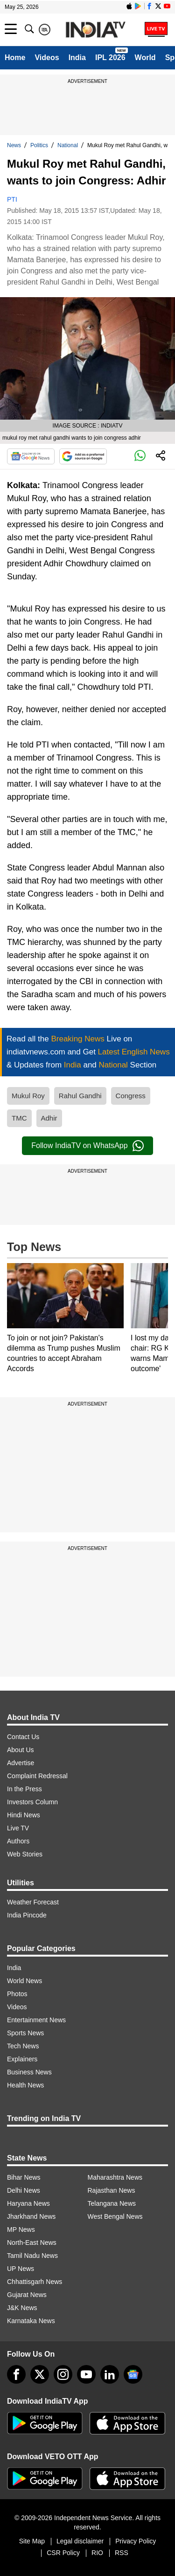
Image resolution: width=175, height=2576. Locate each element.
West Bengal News (115, 2216)
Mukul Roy (28, 1096)
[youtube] (86, 2374)
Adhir (49, 1118)
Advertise (20, 1763)
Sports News (25, 2033)
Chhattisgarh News (34, 2281)
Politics (39, 145)
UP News (20, 2268)
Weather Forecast (33, 1902)
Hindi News (23, 1815)
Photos (17, 1994)
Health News (25, 2085)
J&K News (22, 2307)
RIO (97, 2552)
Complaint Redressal (37, 1776)
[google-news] (133, 2374)
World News (24, 1981)
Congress (131, 1096)
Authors (18, 1841)
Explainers (22, 2059)
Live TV (18, 1828)
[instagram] (63, 2374)
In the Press (24, 1789)
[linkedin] (109, 2374)
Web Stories (24, 1854)
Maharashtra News (115, 2177)
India (77, 57)
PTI (12, 199)
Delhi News (23, 2190)
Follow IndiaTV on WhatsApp (87, 1145)
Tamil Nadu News (32, 2255)
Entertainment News (36, 2020)
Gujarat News (27, 2294)
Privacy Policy (135, 2541)
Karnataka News (31, 2321)
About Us (20, 1750)
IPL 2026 (110, 57)
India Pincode (27, 1915)
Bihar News (24, 2177)
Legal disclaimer (80, 2541)
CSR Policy (63, 2552)
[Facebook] (16, 2374)
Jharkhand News (31, 2216)
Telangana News (112, 2203)
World (145, 57)
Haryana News (28, 2203)
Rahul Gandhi (80, 1096)
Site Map (32, 2541)
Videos (47, 57)
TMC (19, 1118)
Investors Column (32, 1802)
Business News (29, 2072)
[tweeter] (39, 2374)
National (67, 145)
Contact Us (23, 1736)
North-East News (31, 2242)
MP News (21, 2229)
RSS (121, 2552)
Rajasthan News (111, 2190)
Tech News (23, 2046)
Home (15, 57)
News (14, 145)
